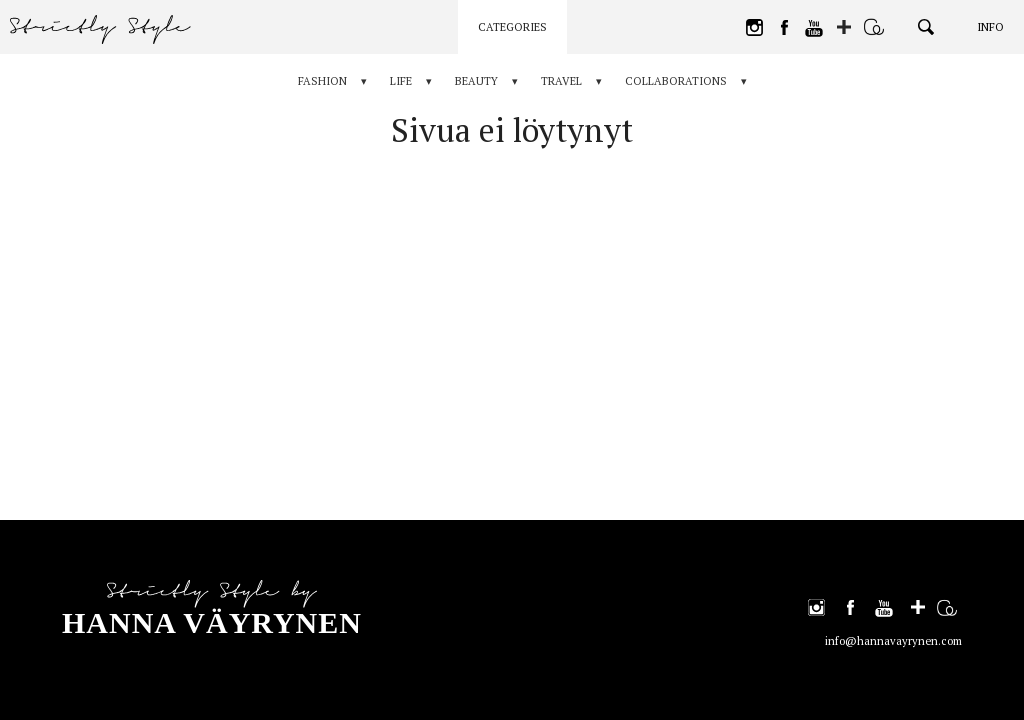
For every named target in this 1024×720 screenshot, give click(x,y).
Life (401, 81)
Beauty (476, 81)
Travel (561, 81)
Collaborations (676, 81)
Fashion (322, 81)
